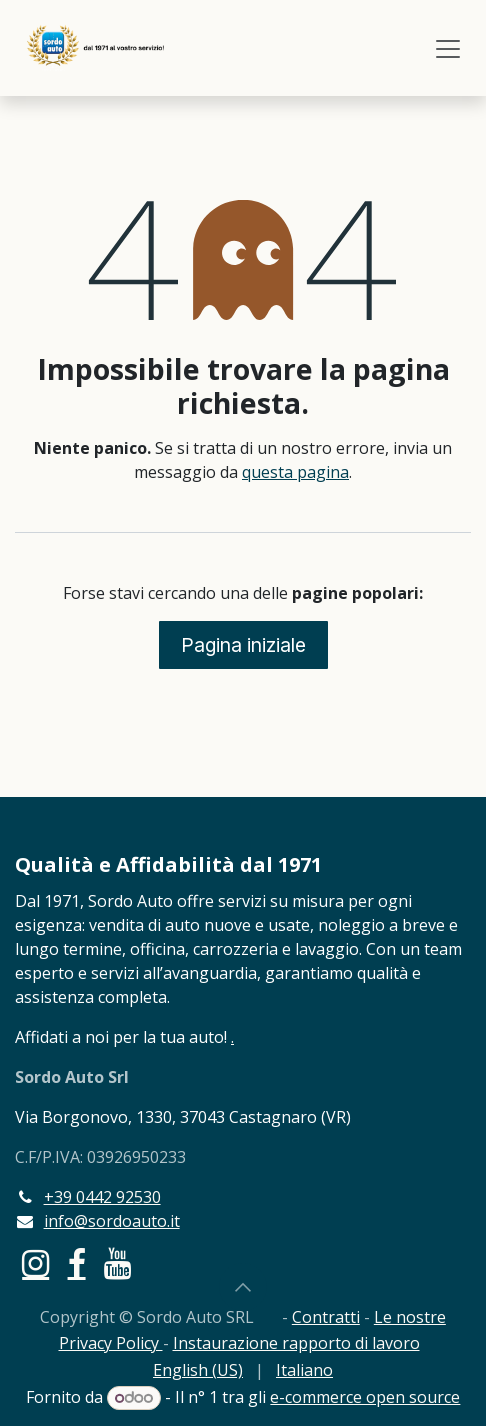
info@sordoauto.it (112, 1221)
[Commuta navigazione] (448, 48)
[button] (243, 1287)
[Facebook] (77, 1264)
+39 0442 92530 (102, 1197)
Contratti (326, 1317)
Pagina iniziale (243, 645)
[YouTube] (117, 1264)
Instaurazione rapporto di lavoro (296, 1343)
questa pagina (295, 472)
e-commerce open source (365, 1397)
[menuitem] (198, 1370)
